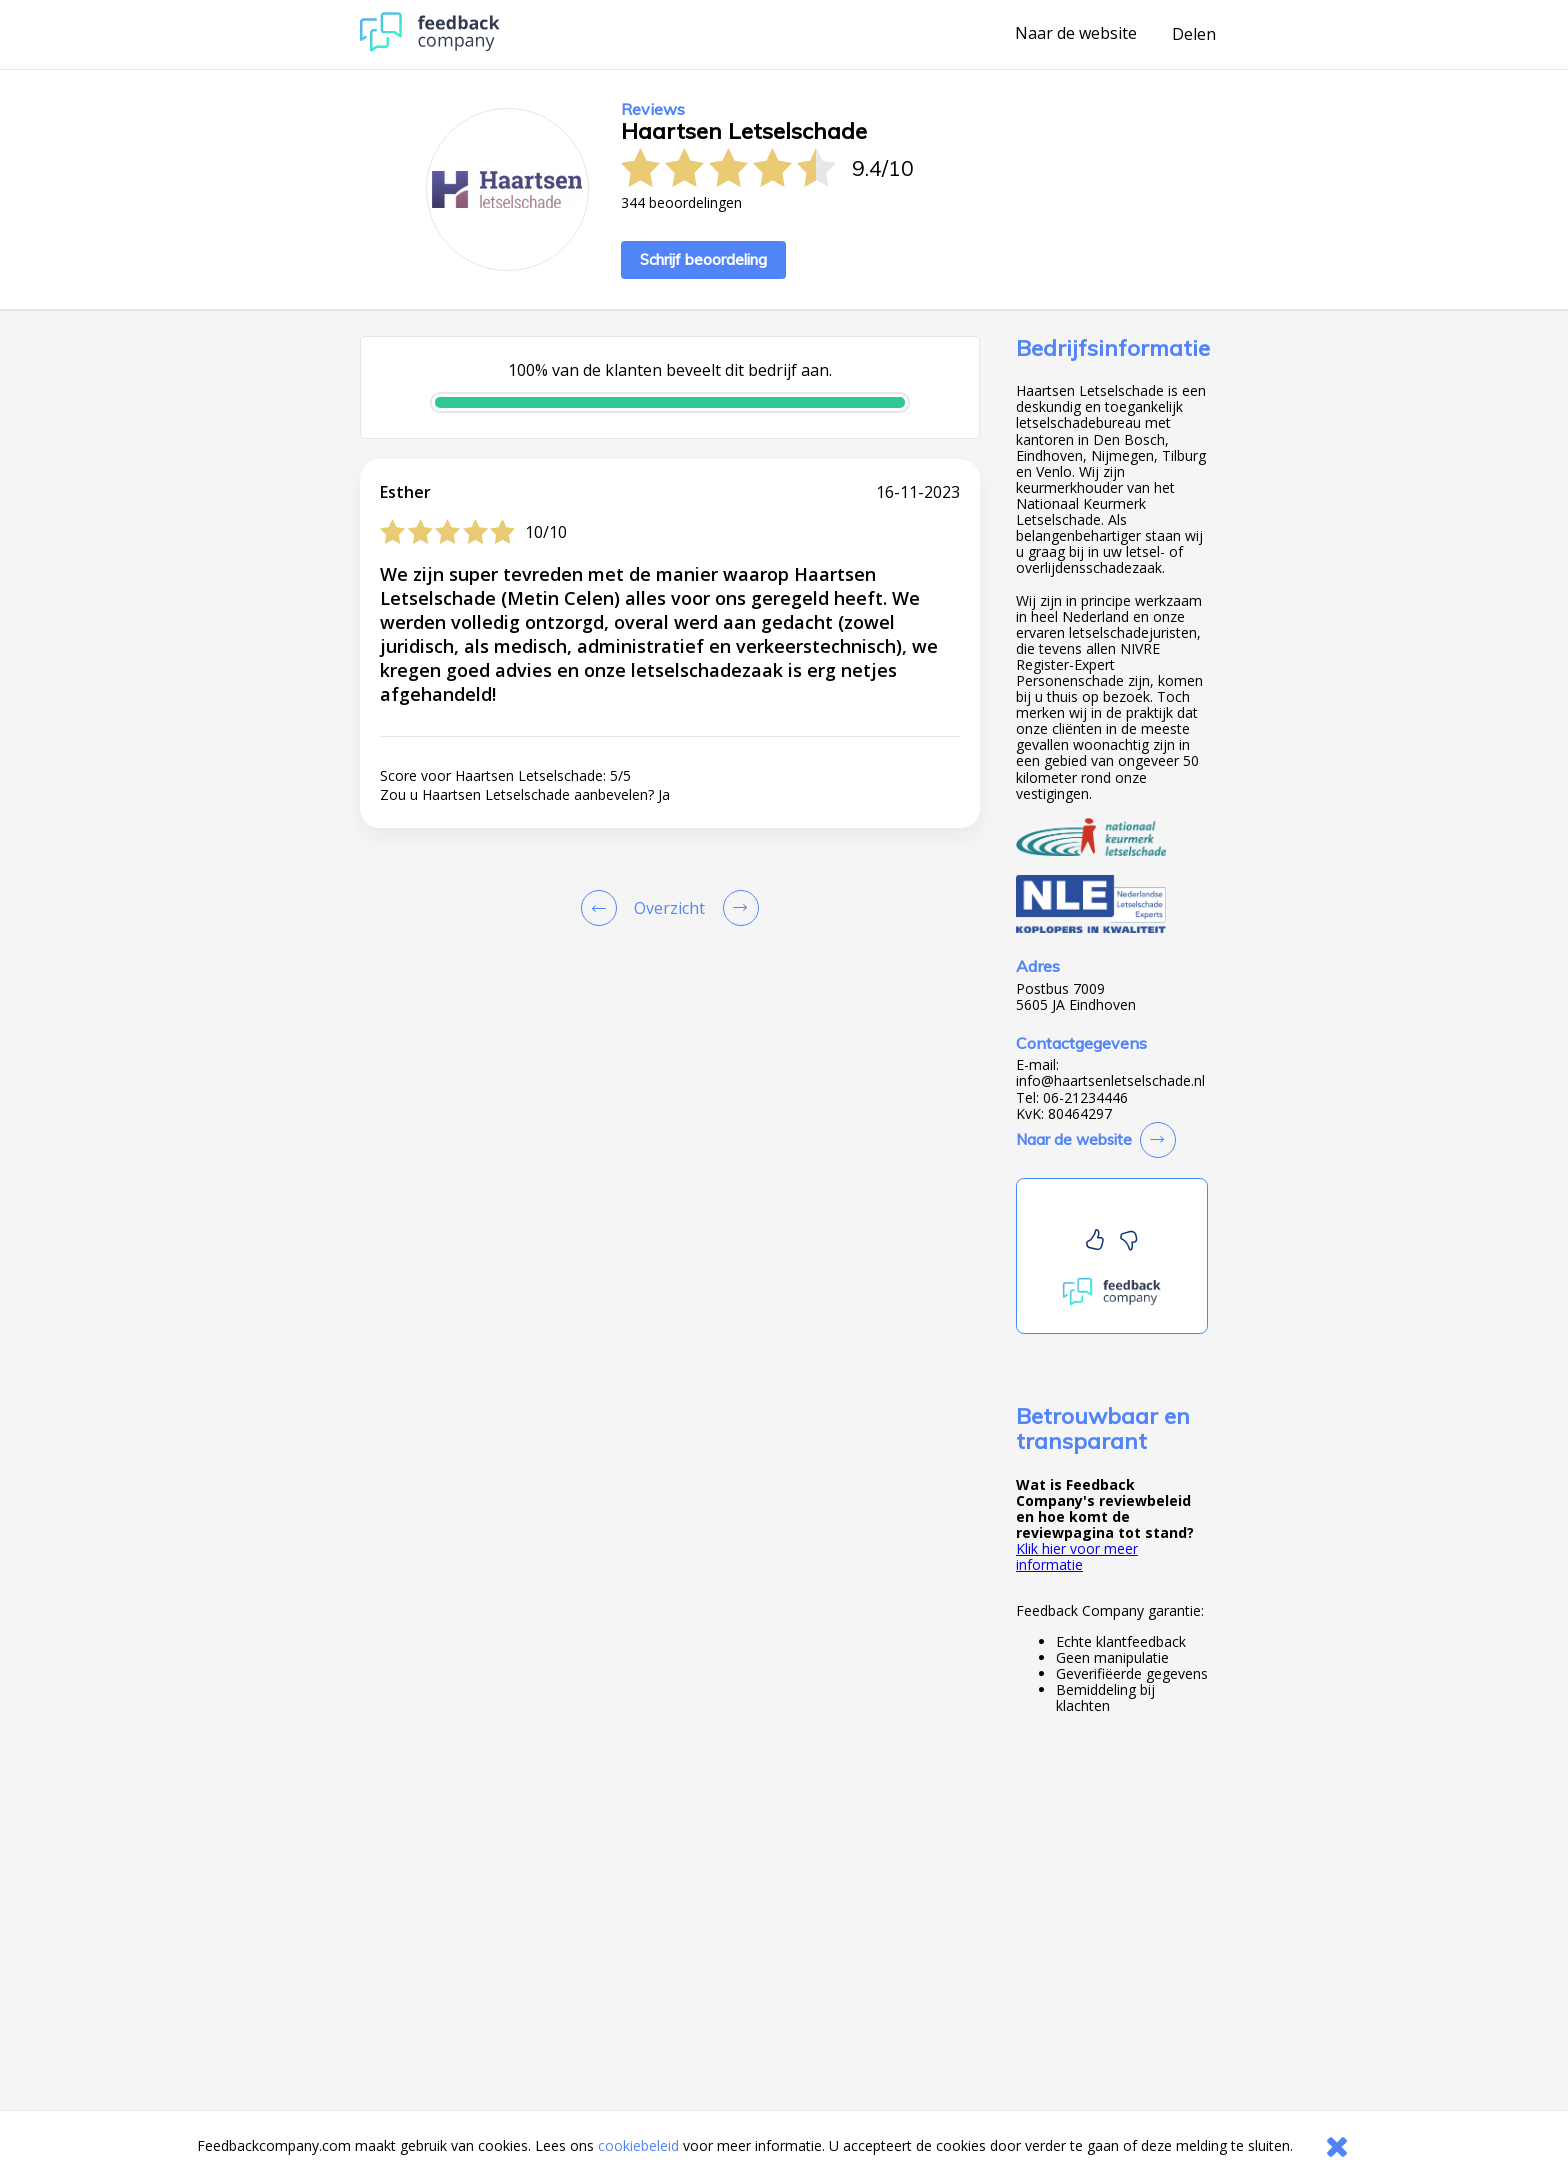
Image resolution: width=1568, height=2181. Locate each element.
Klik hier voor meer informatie (1077, 1556)
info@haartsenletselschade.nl (1110, 1081)
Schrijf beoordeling (703, 259)
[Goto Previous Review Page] (603, 908)
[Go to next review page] (737, 908)
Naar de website (1076, 34)
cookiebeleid (638, 2145)
